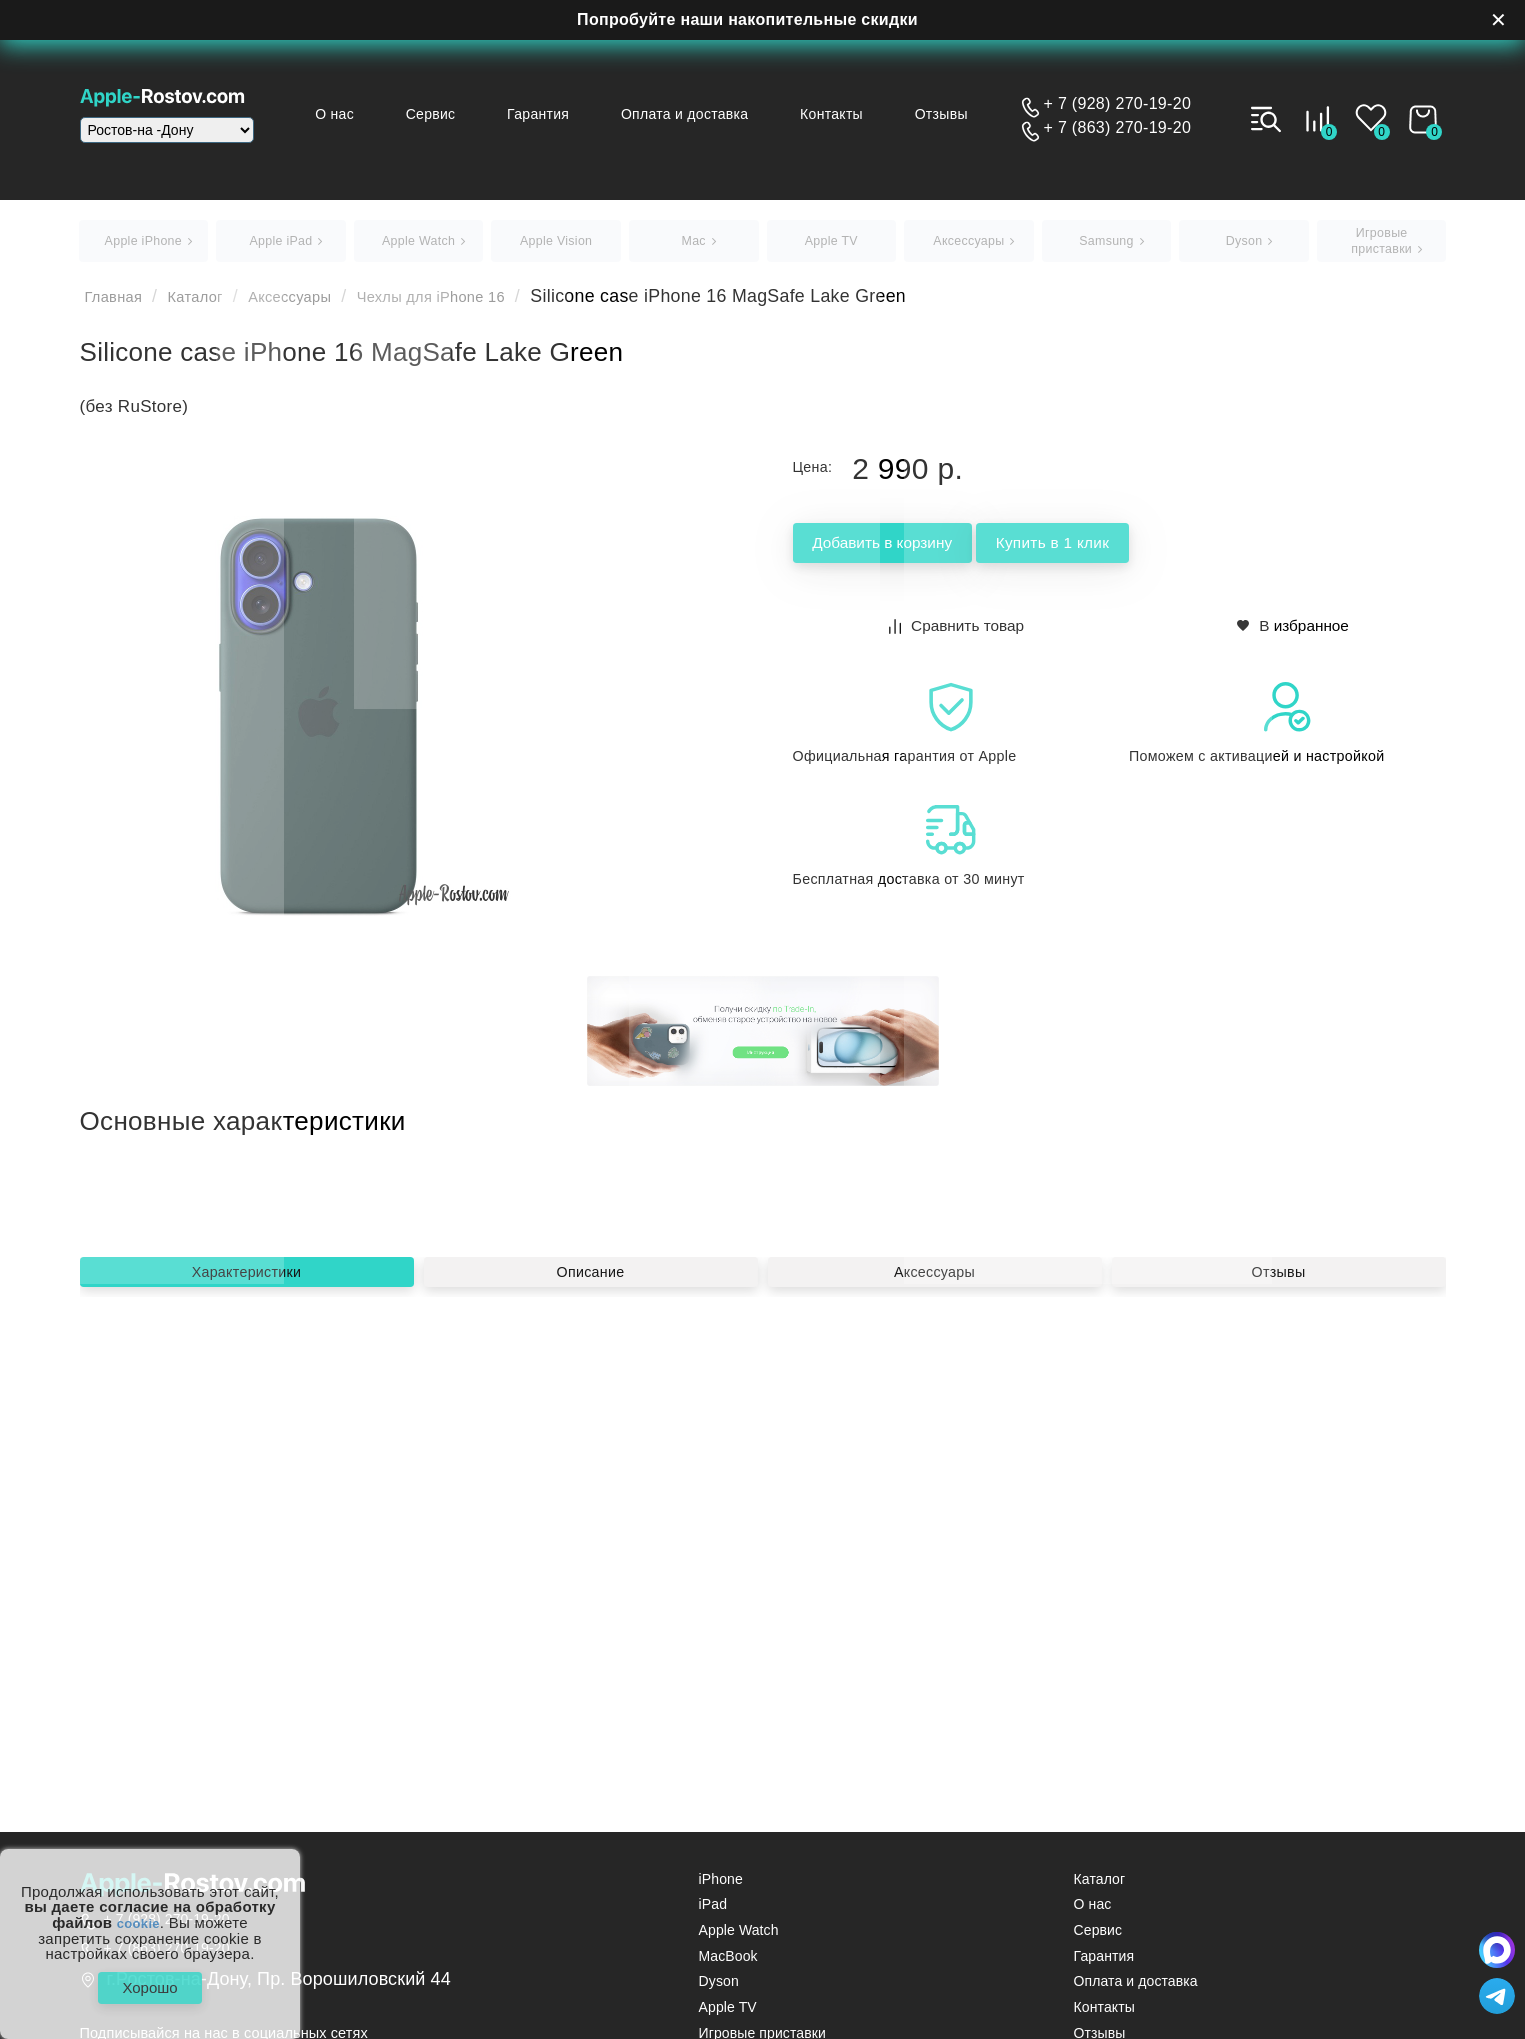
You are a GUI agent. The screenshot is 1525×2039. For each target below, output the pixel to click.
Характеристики (246, 1508)
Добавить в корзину (914, 553)
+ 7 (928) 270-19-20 (1118, 104)
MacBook (728, 1963)
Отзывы (950, 114)
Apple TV (728, 2015)
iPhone (721, 1886)
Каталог (213, 305)
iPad (713, 1912)
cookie (138, 1915)
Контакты (850, 114)
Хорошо (149, 1983)
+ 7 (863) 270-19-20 (1118, 128)
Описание (590, 1508)
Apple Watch (739, 1938)
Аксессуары (322, 305)
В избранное (1293, 632)
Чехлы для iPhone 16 (487, 305)
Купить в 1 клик (1144, 553)
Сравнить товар (957, 632)
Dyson (719, 1989)
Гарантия (576, 114)
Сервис (479, 114)
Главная (120, 305)
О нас (392, 114)
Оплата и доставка (714, 114)
